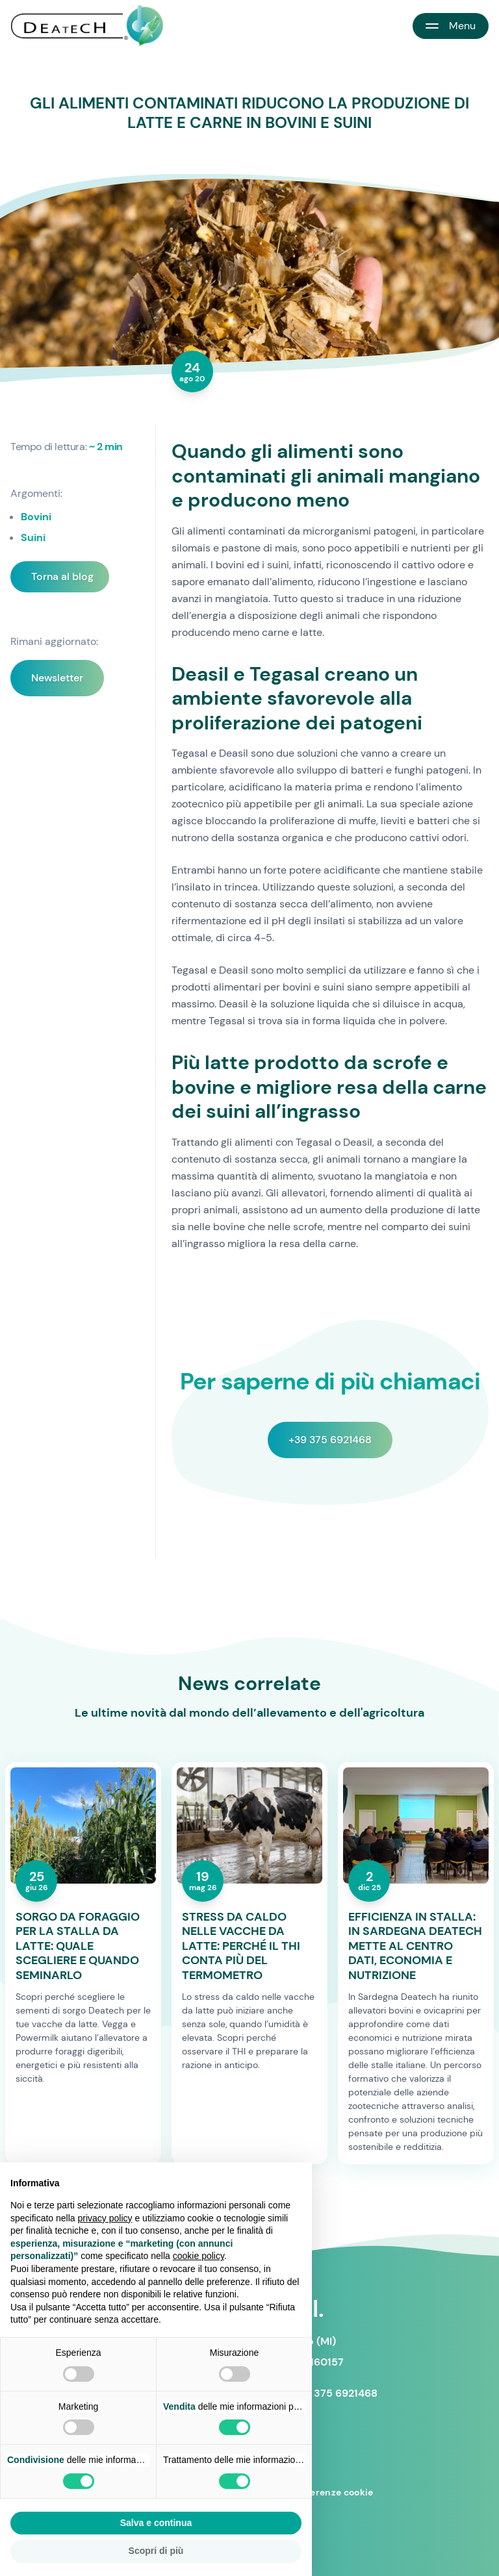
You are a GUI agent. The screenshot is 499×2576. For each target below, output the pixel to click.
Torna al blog (62, 576)
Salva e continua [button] (156, 2523)
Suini (33, 537)
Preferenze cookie (332, 2492)
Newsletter (57, 678)
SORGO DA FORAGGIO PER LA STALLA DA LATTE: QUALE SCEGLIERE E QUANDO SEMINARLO (78, 1946)
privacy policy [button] (105, 2218)
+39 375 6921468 (330, 1439)
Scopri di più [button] (156, 2550)
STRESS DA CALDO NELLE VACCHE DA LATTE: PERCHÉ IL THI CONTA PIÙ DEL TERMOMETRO (241, 1946)
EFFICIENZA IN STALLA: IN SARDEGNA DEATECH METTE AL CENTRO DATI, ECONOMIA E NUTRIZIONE (415, 1946)
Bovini (36, 517)
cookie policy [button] (198, 2256)
